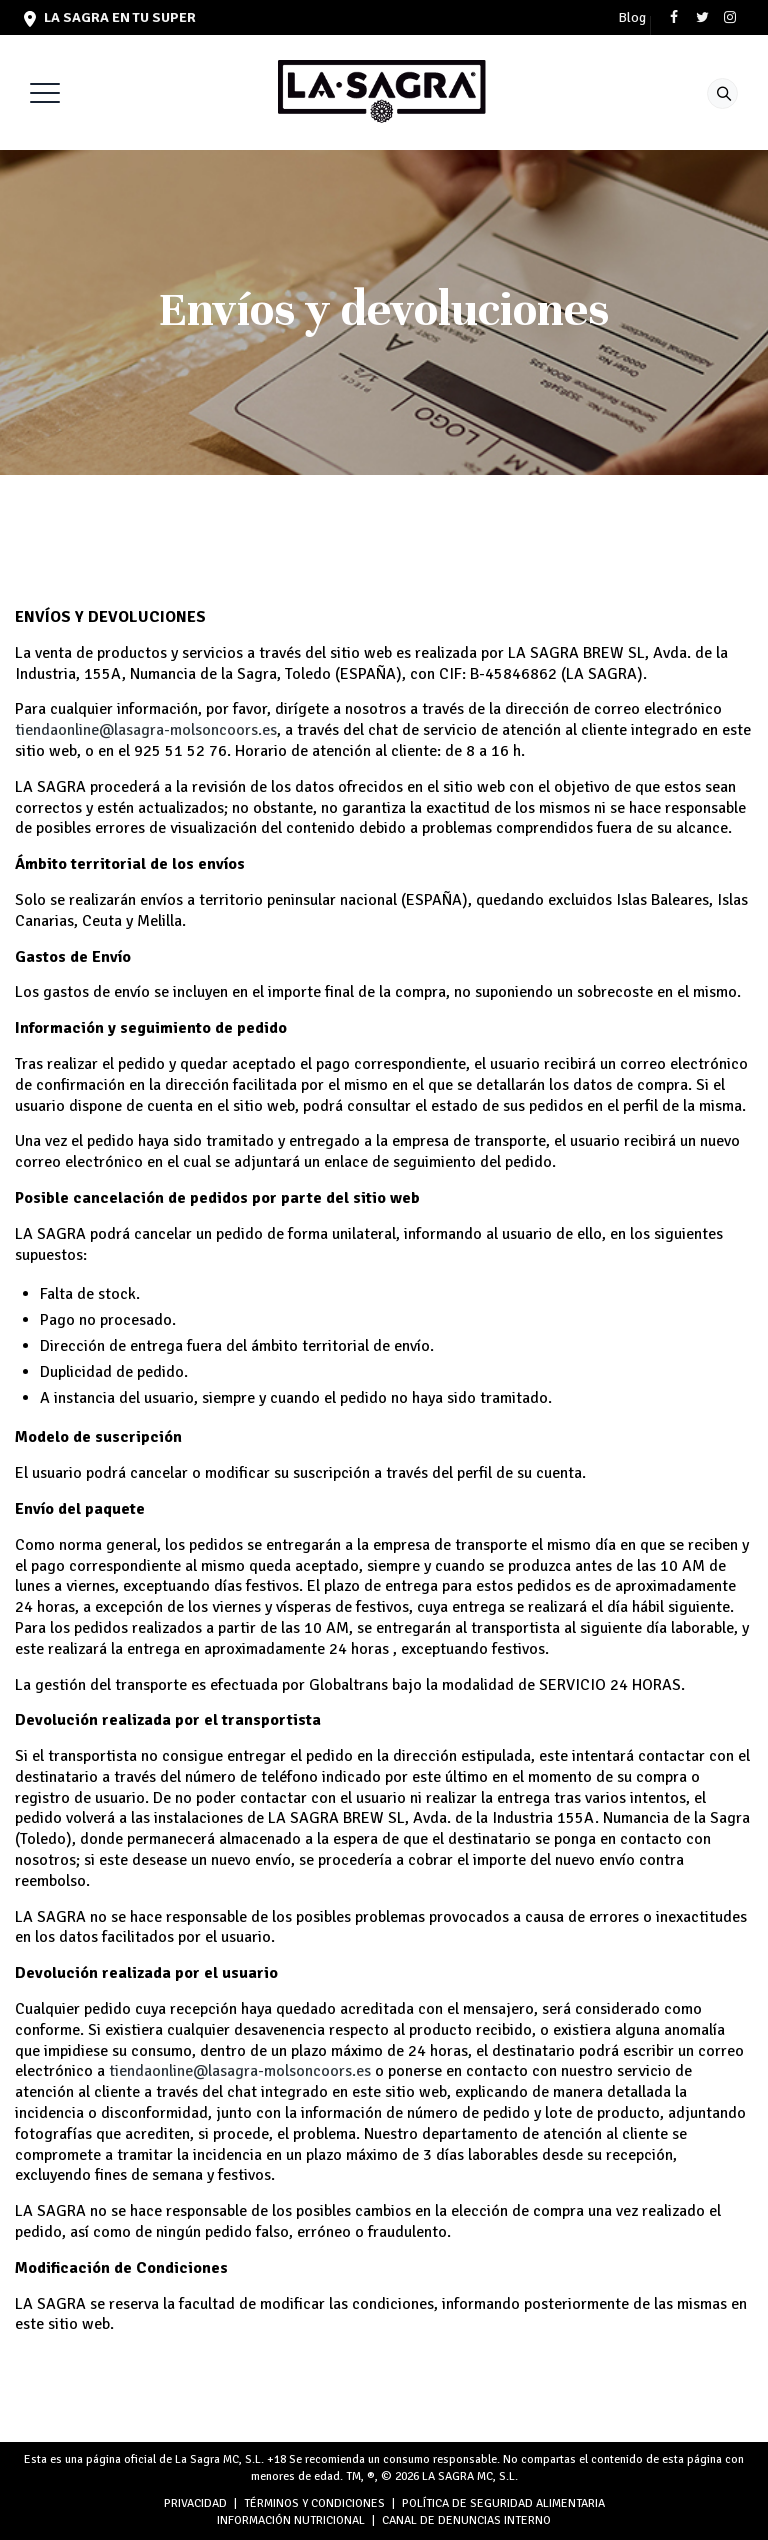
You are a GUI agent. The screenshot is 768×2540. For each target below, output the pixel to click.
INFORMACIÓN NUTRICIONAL (291, 2520)
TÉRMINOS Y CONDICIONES (314, 2503)
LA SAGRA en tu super (110, 17)
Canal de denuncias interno (466, 2520)
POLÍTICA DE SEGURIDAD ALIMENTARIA (503, 2503)
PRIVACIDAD (195, 2503)
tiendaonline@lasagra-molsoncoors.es (146, 730)
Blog (632, 18)
